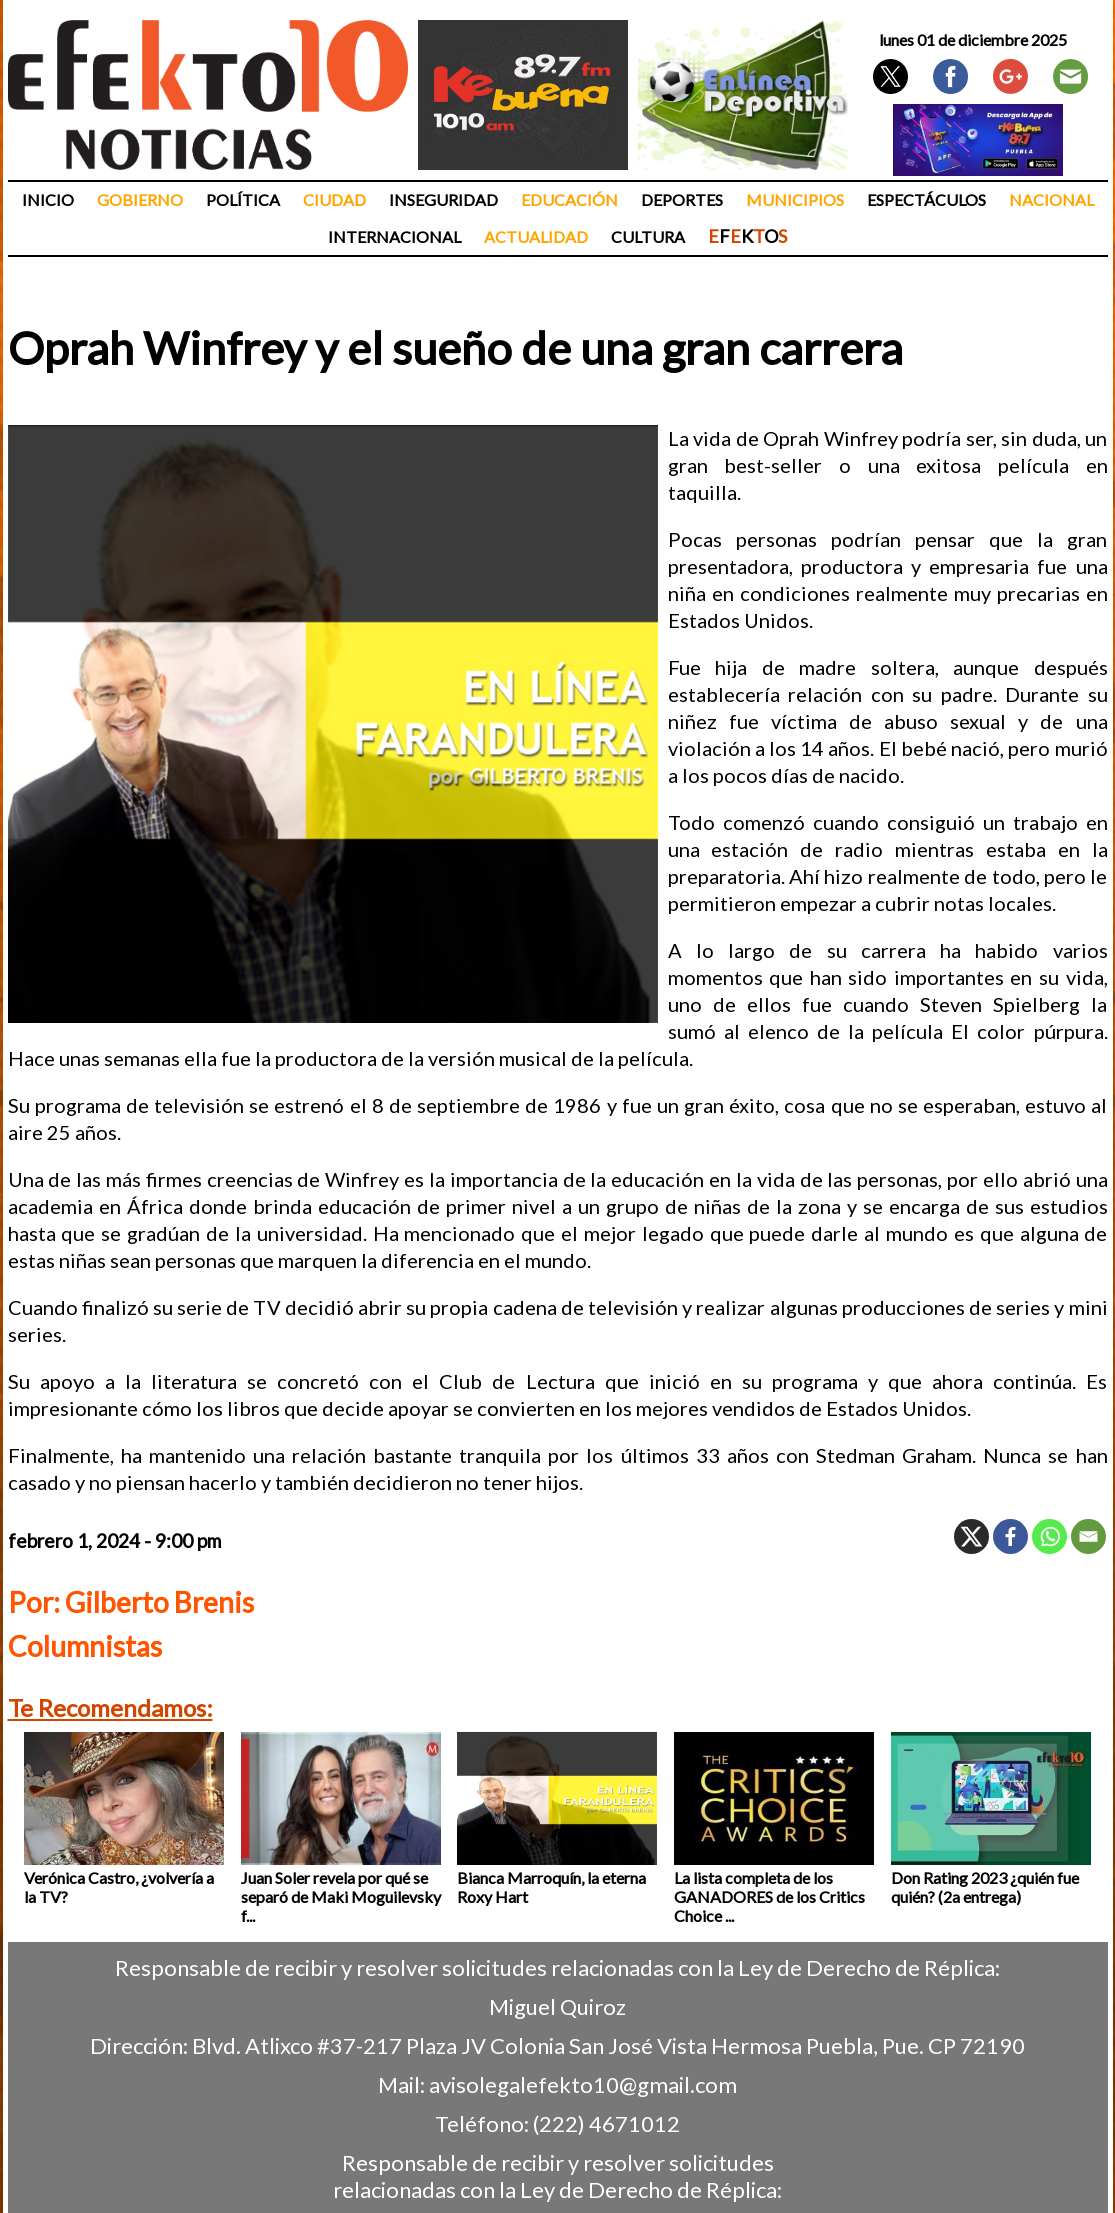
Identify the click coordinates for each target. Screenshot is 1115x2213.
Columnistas (85, 1646)
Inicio (48, 199)
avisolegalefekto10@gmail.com (583, 2084)
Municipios (795, 199)
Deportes (682, 199)
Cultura (648, 236)
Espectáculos (926, 199)
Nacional (1051, 199)
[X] (971, 1536)
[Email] (1088, 1536)
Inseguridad (443, 199)
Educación (569, 199)
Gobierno (140, 199)
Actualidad (536, 236)
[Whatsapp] (1049, 1536)
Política (243, 199)
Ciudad (334, 199)
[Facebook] (1010, 1536)
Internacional (394, 236)
